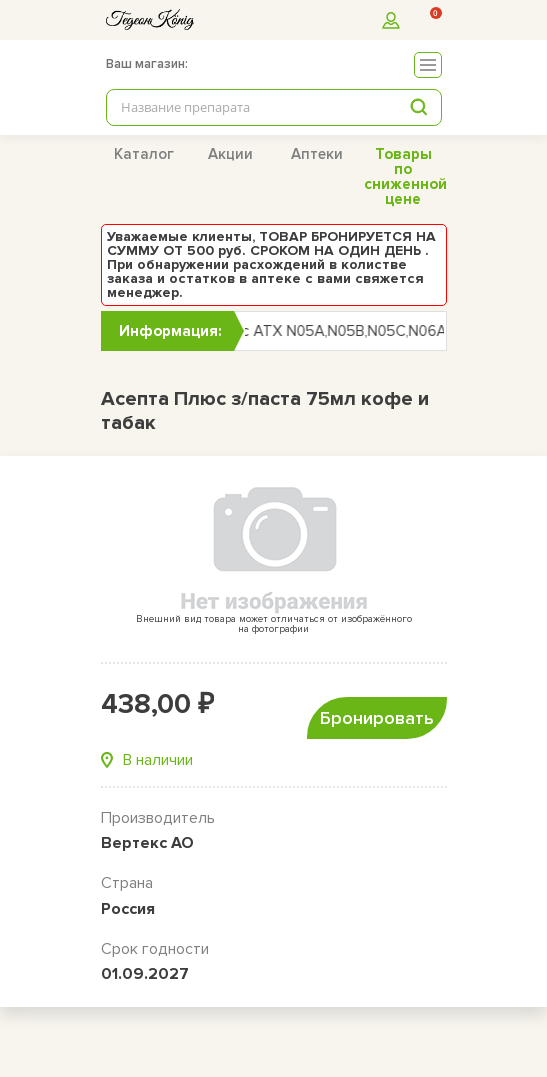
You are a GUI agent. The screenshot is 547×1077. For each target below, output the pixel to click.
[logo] (150, 19)
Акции (230, 154)
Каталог (144, 154)
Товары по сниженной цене (405, 176)
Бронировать (377, 718)
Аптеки (317, 154)
